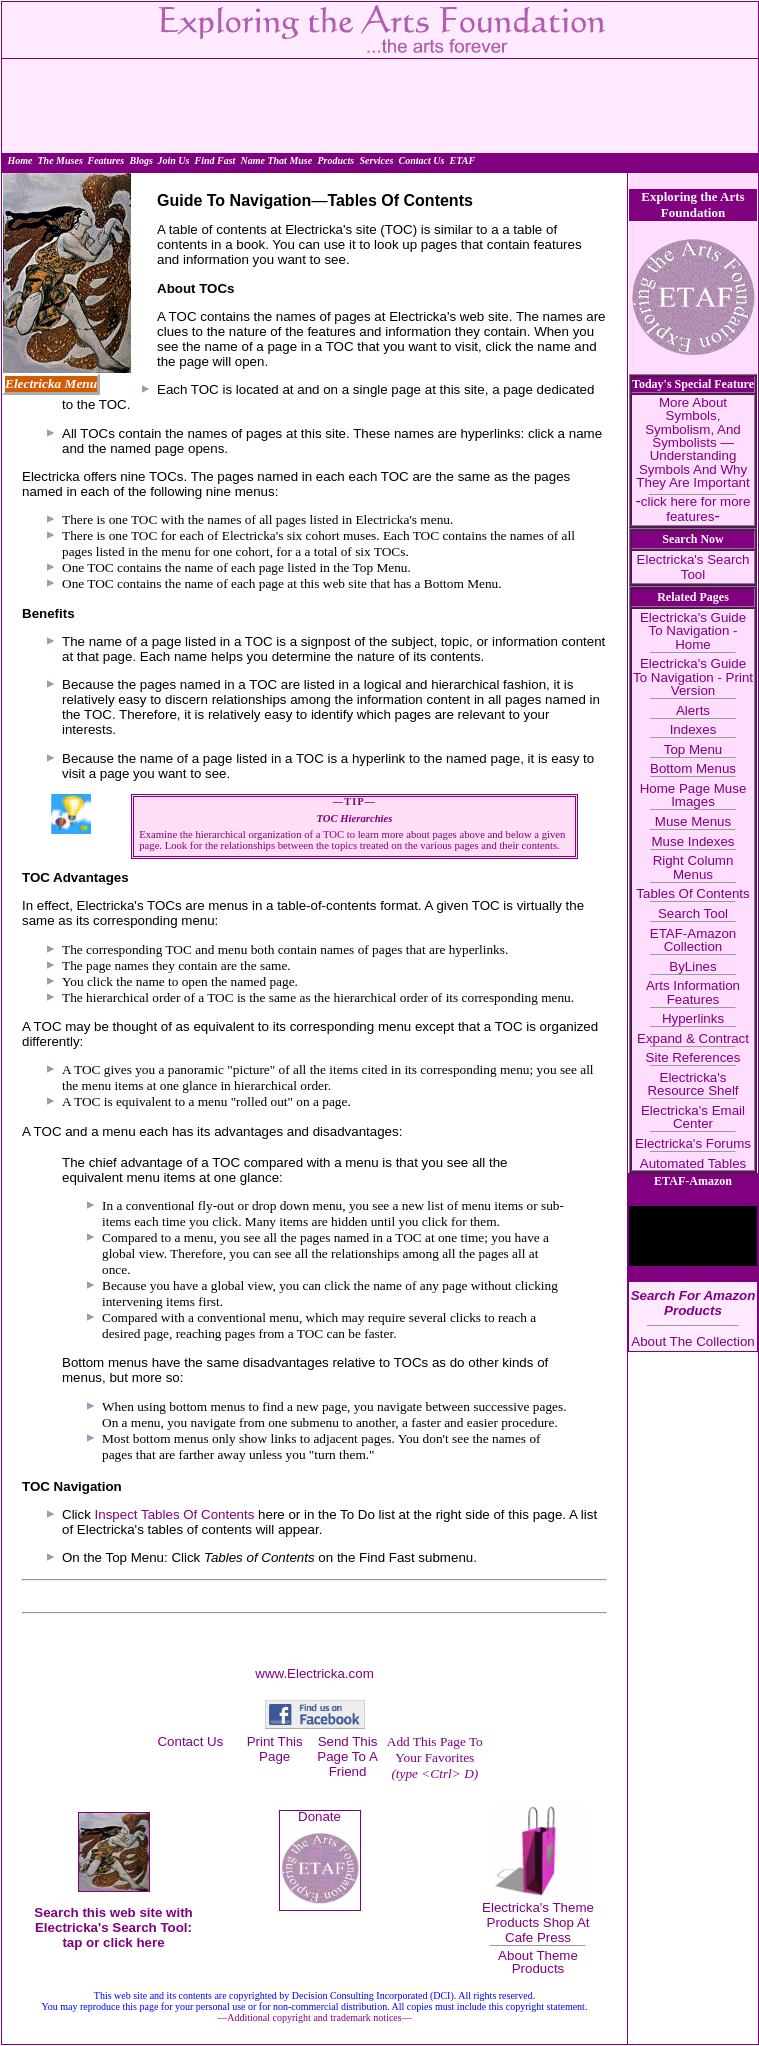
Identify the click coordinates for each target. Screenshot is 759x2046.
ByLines (692, 966)
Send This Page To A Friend (347, 1756)
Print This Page (275, 1749)
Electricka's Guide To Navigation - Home (693, 631)
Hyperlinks (693, 1018)
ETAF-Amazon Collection (693, 940)
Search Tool (693, 913)
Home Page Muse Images (693, 795)
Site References (693, 1057)
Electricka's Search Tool (693, 567)
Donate (319, 1816)
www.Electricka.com (314, 1673)
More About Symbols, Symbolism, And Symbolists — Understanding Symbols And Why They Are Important (692, 442)
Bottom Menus (693, 768)
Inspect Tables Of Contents (176, 1514)
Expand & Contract (693, 1038)
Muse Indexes (693, 841)
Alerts (693, 710)
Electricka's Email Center (693, 1117)
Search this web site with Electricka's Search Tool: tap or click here (113, 1927)
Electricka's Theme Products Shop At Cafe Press (538, 1922)
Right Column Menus (693, 867)
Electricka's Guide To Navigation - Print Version (693, 677)
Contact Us (190, 1741)
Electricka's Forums (693, 1143)
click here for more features (696, 508)
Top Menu (693, 749)
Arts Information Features (693, 992)
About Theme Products (538, 1962)
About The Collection (693, 1341)
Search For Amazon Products (693, 1303)
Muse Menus (693, 821)
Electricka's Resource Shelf (692, 1084)
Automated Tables (693, 1163)
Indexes (693, 729)
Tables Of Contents (692, 893)
